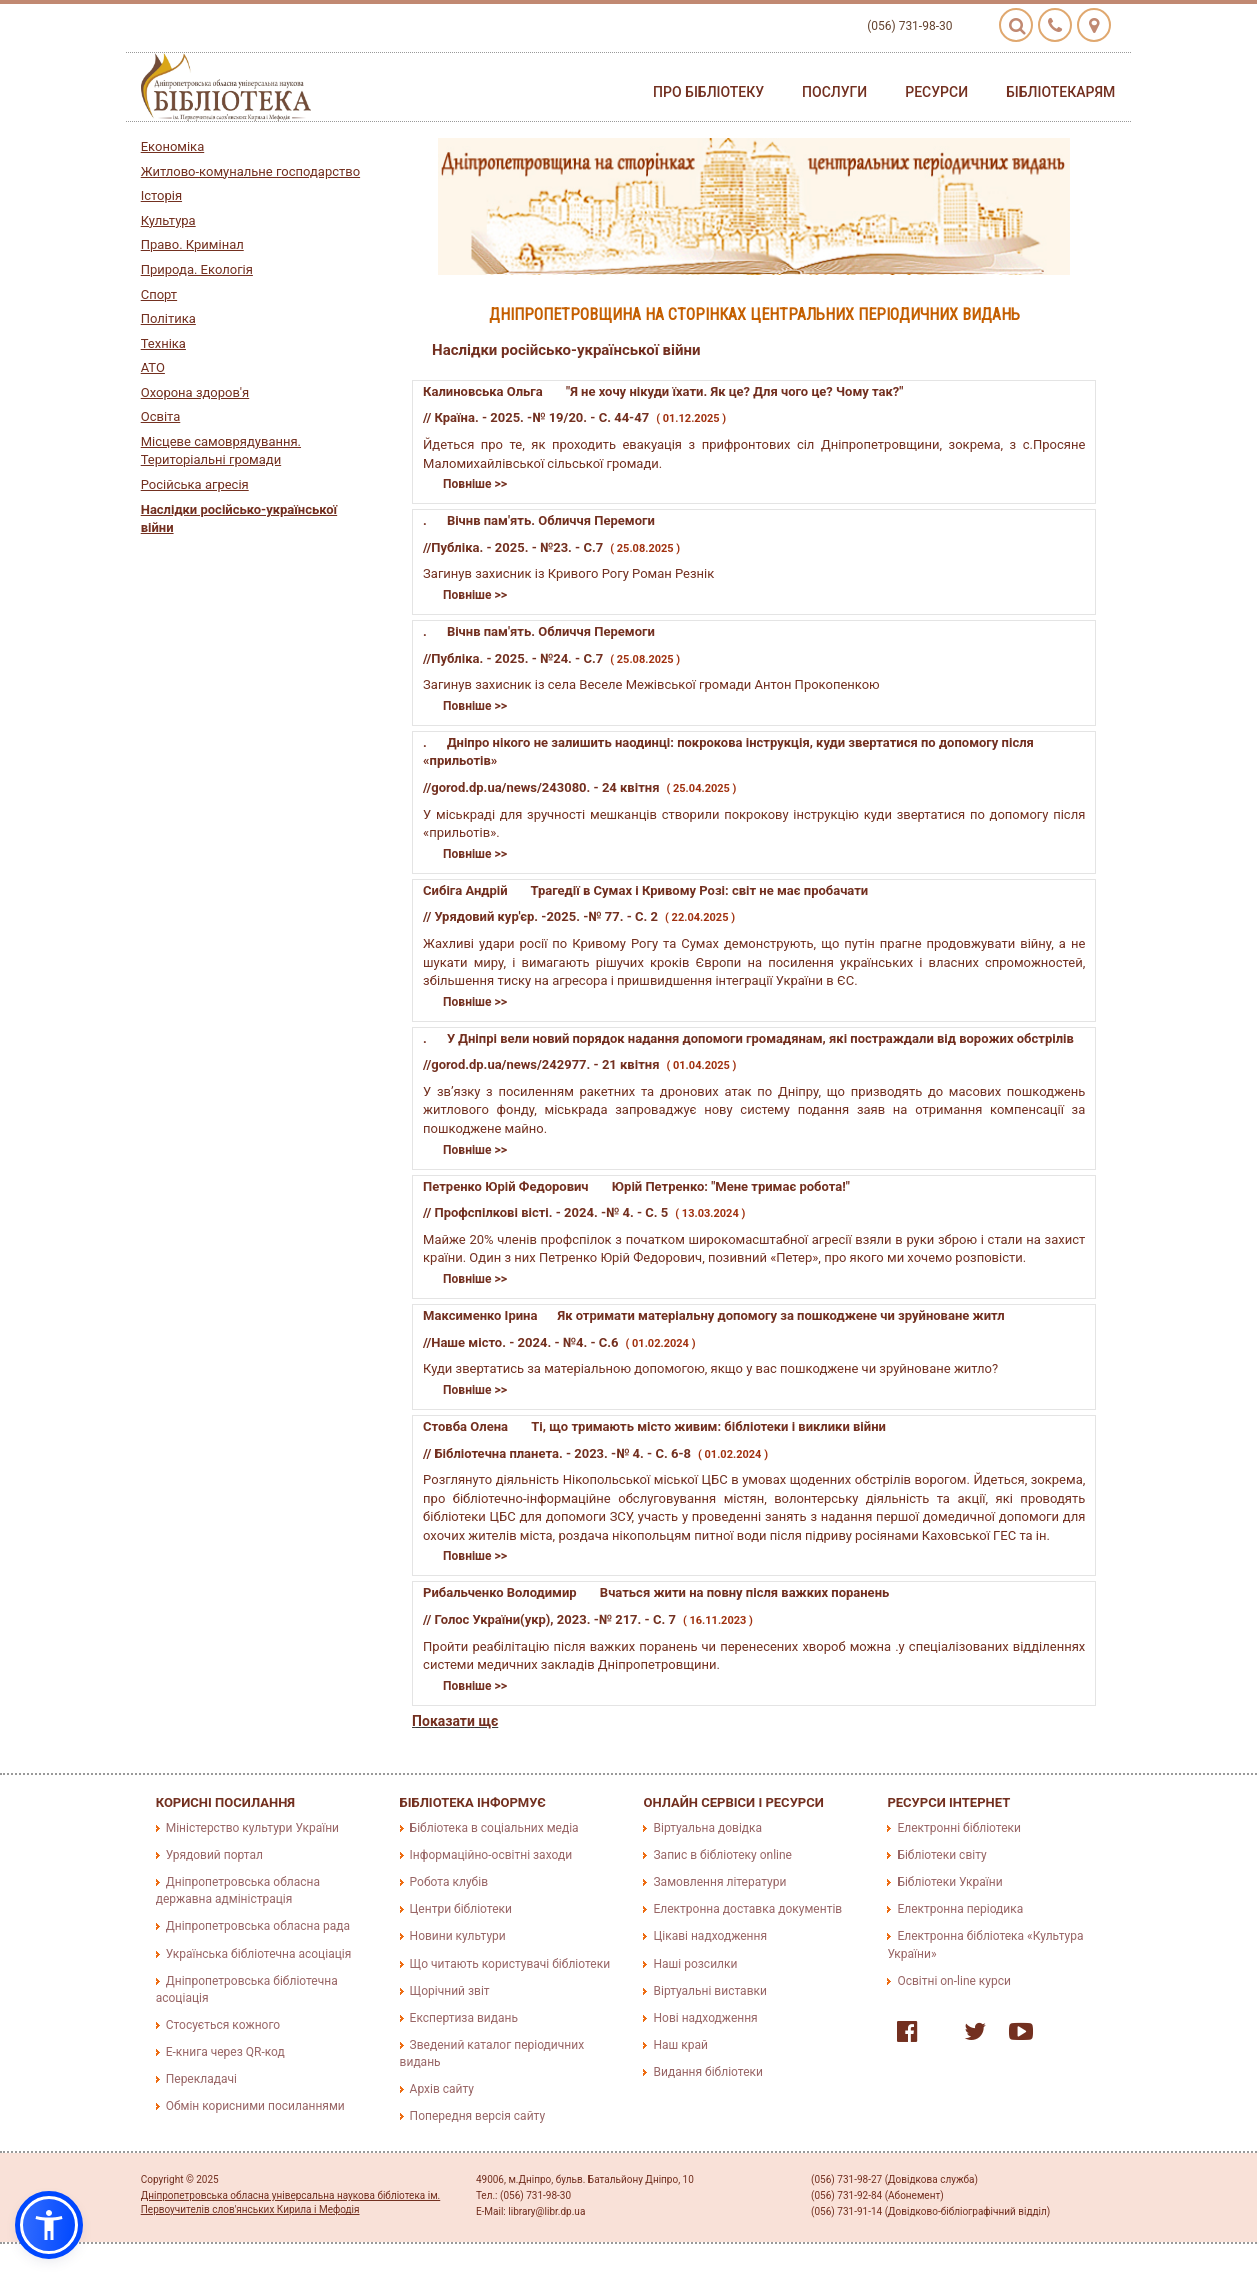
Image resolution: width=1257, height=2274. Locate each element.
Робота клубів (449, 1882)
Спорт (159, 294)
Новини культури (458, 1936)
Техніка (163, 343)
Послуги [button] (834, 92)
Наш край (680, 2045)
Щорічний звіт (450, 1991)
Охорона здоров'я (195, 392)
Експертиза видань (464, 2018)
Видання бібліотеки (707, 2072)
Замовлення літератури (719, 1882)
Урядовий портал (214, 1855)
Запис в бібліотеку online (722, 1855)
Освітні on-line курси (954, 1981)
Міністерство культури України (252, 1828)
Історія (161, 195)
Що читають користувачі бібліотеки (510, 1964)
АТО (153, 367)
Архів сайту (442, 2089)
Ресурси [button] (936, 92)
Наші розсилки (695, 1964)
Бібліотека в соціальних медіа (494, 1828)
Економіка (173, 146)
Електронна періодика (960, 1909)
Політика (168, 318)
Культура (168, 220)
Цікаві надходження (710, 1936)
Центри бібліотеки (461, 1909)
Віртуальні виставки (709, 1991)
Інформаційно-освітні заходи (491, 1855)
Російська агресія (195, 484)
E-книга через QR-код (225, 2052)
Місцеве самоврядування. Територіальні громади (221, 451)
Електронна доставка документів (747, 1909)
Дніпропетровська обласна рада (258, 1926)
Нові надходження (705, 2018)
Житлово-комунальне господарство (250, 171)
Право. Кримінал (192, 244)
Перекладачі (201, 2079)
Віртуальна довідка (707, 1828)
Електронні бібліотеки (959, 1828)
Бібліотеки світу (941, 1855)
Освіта (161, 416)
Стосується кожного (223, 2025)
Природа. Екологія (197, 269)
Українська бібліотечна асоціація (259, 1954)
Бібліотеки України (949, 1882)
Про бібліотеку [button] (708, 92)
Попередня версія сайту (478, 2116)
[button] (49, 2225)
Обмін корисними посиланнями (255, 2106)
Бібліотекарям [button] (1060, 92)
